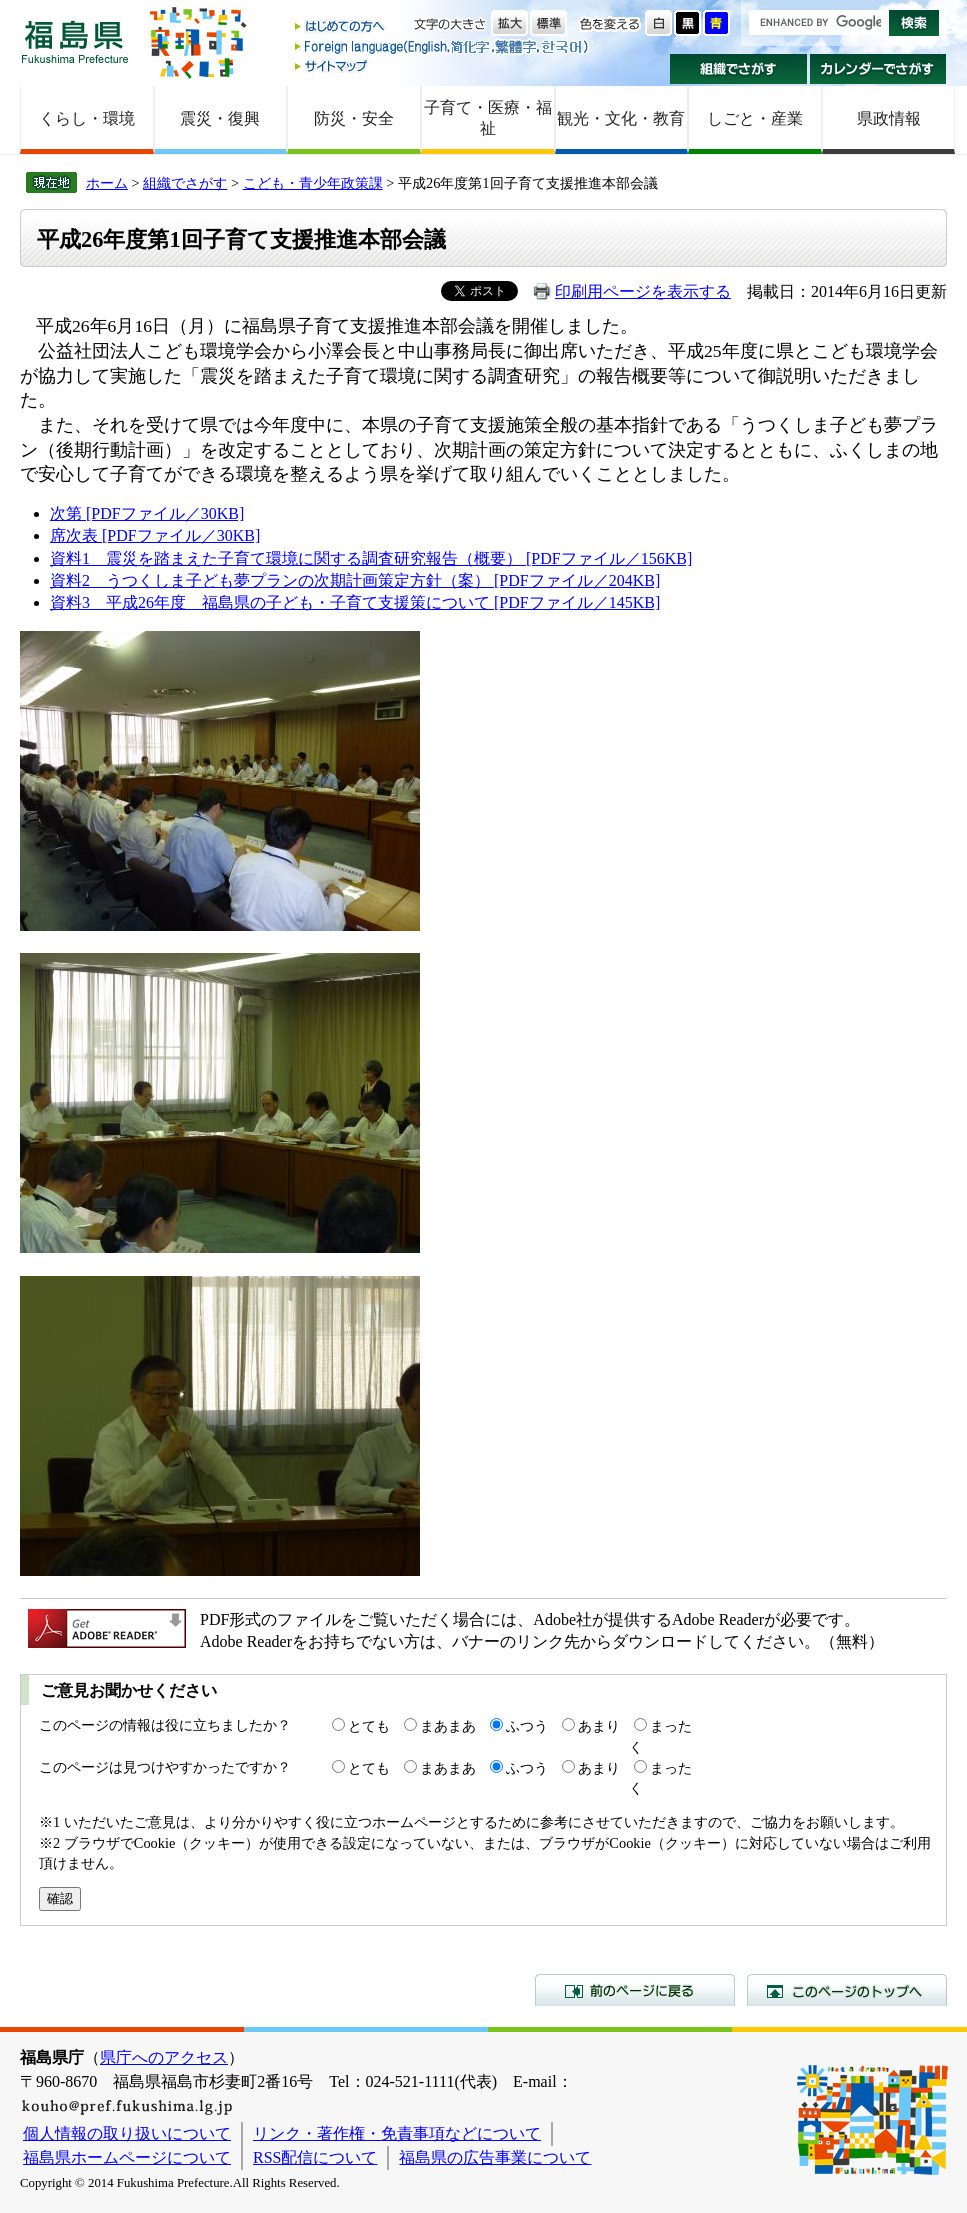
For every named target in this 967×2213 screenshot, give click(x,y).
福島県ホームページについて (127, 2157)
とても (369, 1726)
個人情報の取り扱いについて (127, 2133)
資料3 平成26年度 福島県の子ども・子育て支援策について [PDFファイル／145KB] (355, 602)
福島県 (75, 41)
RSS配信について (315, 2157)
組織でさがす (738, 69)
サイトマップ (443, 65)
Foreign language (443, 46)
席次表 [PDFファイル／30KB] (155, 535)
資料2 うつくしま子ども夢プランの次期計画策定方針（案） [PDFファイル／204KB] (355, 580)
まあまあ (448, 1726)
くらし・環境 (87, 118)
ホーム (107, 183)
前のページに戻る (635, 1990)
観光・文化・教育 (621, 118)
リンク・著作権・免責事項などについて (397, 2133)
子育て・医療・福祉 (488, 118)
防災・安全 (354, 118)
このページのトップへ (847, 1990)
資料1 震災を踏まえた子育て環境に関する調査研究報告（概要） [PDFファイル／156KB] (371, 558)
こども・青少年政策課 (313, 183)
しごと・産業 (755, 118)
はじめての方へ (443, 27)
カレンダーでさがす (878, 69)
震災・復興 (220, 118)
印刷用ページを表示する (643, 291)
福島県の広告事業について (495, 2157)
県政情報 (889, 118)
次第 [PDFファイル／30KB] (147, 513)
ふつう (527, 1726)
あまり (599, 1726)
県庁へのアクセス (164, 2057)
